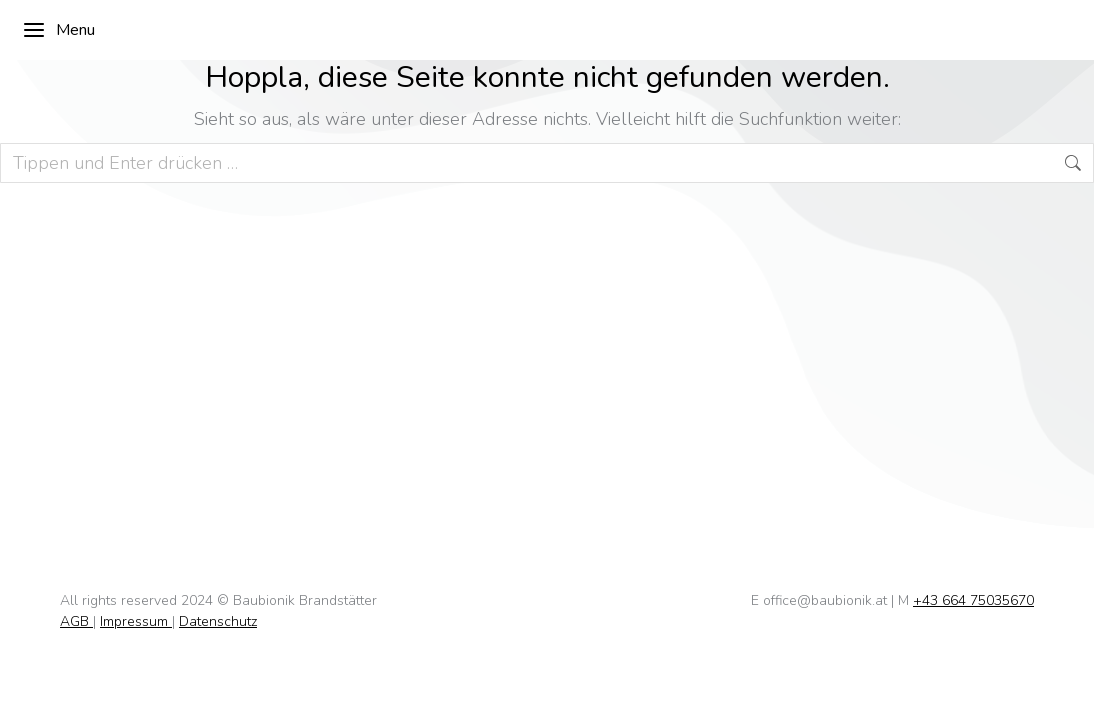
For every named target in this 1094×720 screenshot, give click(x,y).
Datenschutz (218, 621)
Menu (58, 30)
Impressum (136, 621)
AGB (76, 621)
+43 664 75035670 (973, 600)
